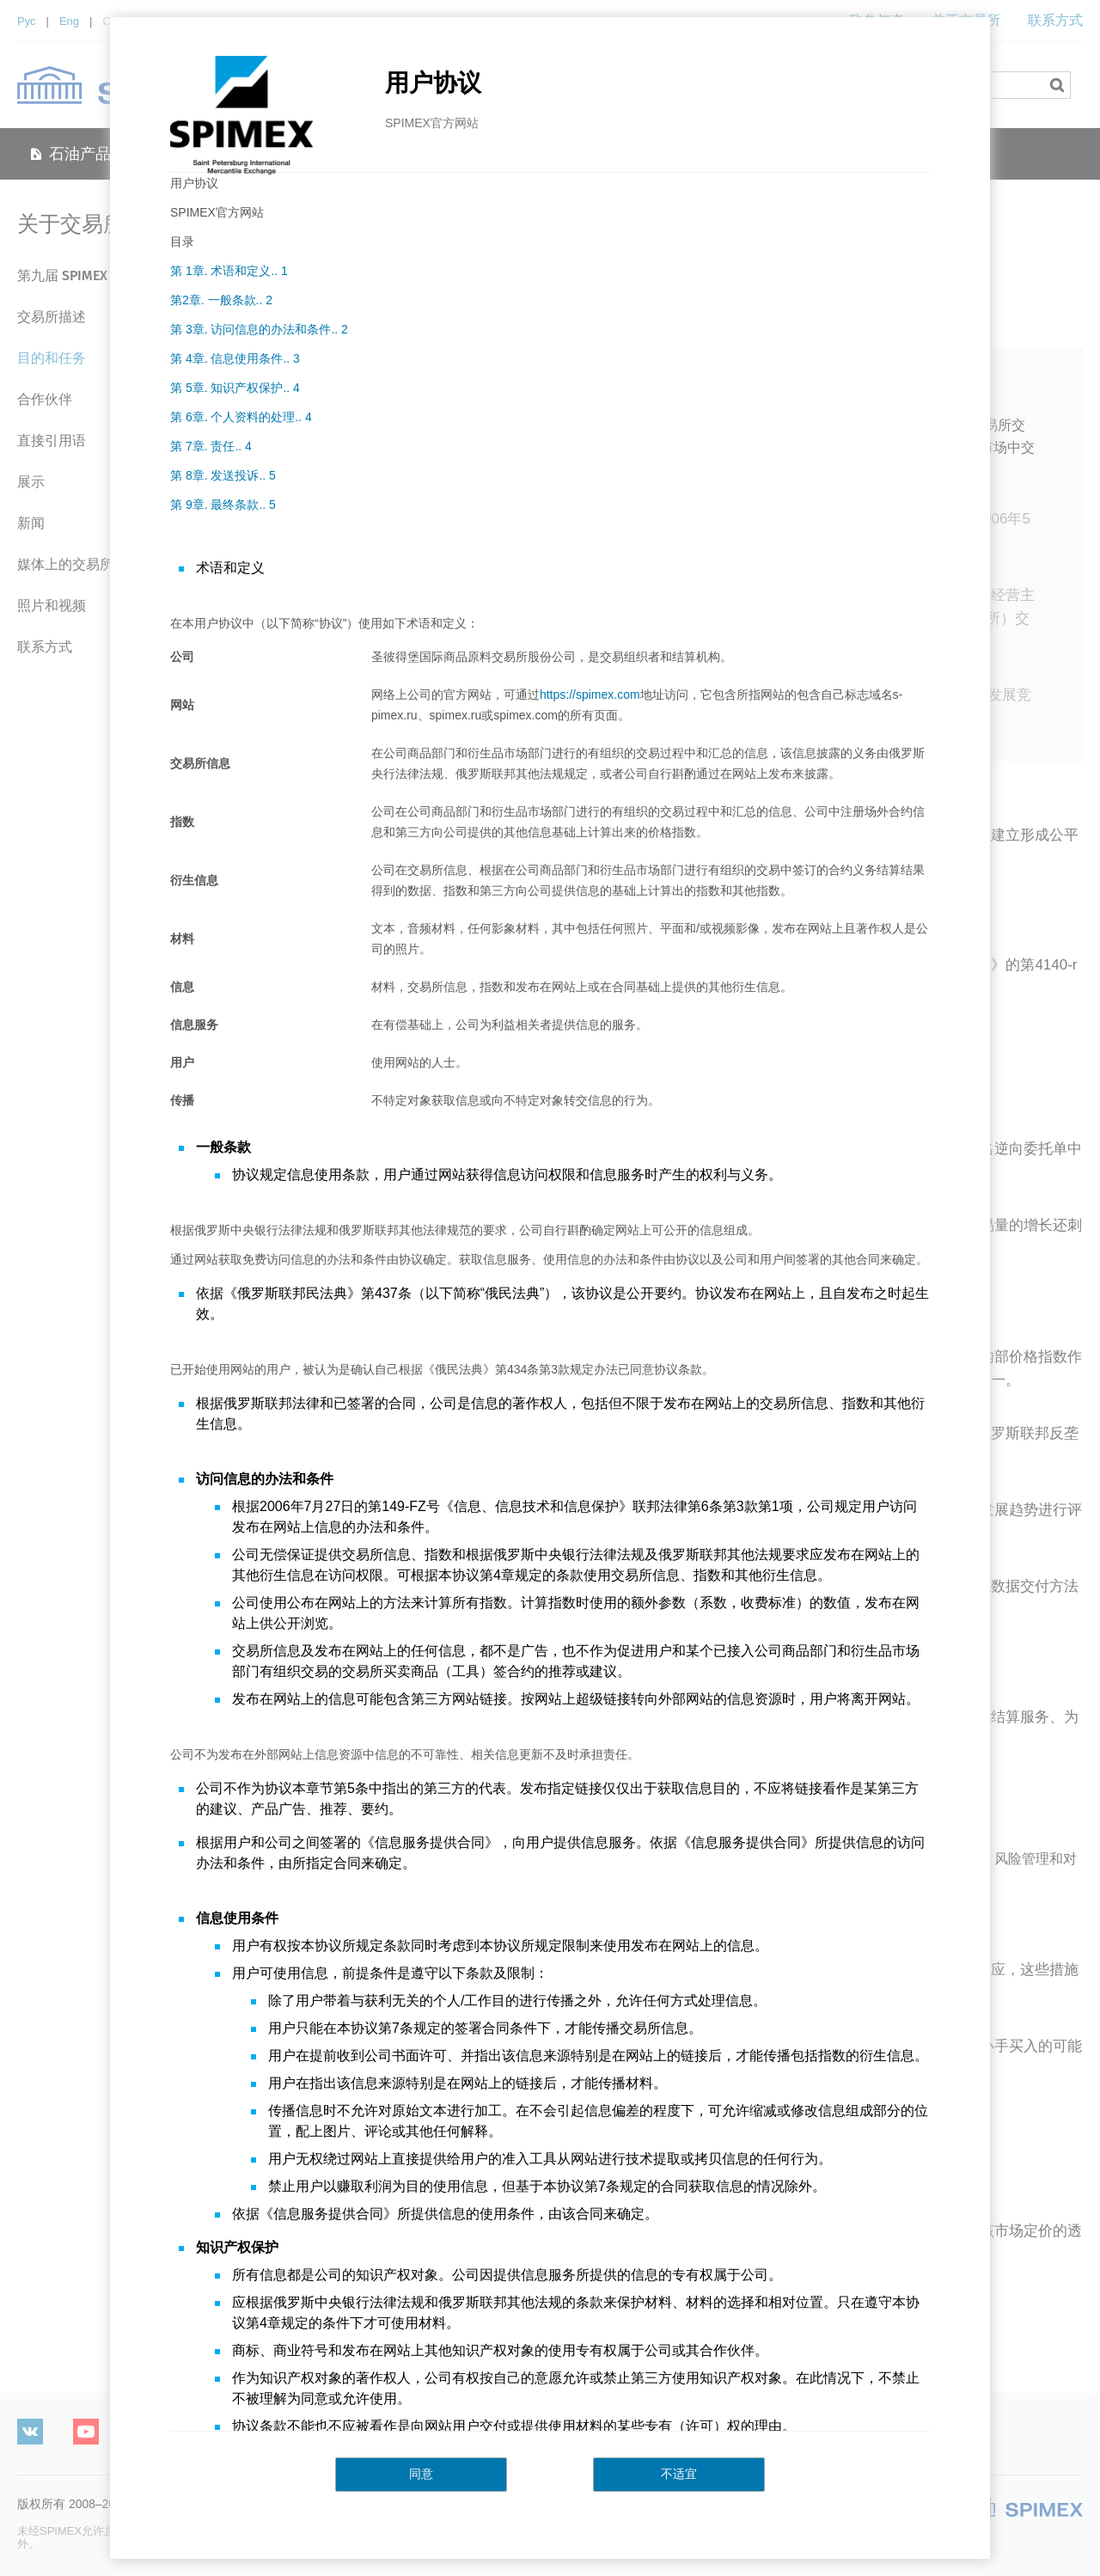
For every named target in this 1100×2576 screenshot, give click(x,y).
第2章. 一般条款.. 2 (221, 300)
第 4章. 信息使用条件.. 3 (235, 358)
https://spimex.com (590, 694)
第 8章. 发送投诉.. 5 (223, 475)
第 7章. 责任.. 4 (211, 446)
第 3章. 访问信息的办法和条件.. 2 (259, 329)
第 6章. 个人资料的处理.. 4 (241, 417)
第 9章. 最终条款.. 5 (223, 504)
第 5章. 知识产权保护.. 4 (235, 388)
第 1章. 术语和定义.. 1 (229, 271)
